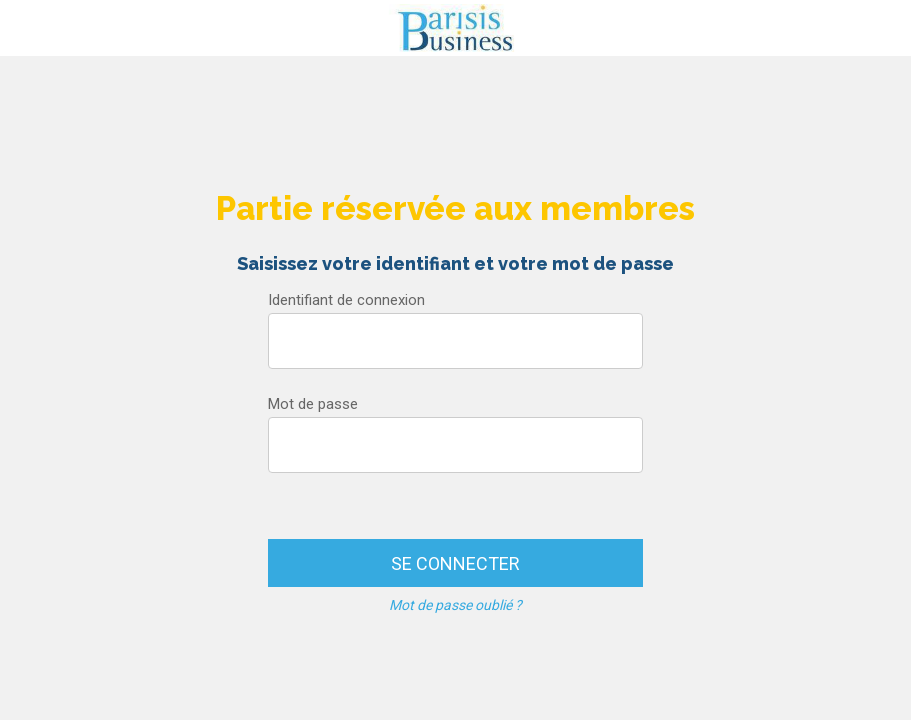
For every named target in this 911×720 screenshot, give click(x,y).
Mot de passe (313, 404)
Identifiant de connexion (346, 300)
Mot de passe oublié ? (455, 605)
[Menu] (28, 28)
